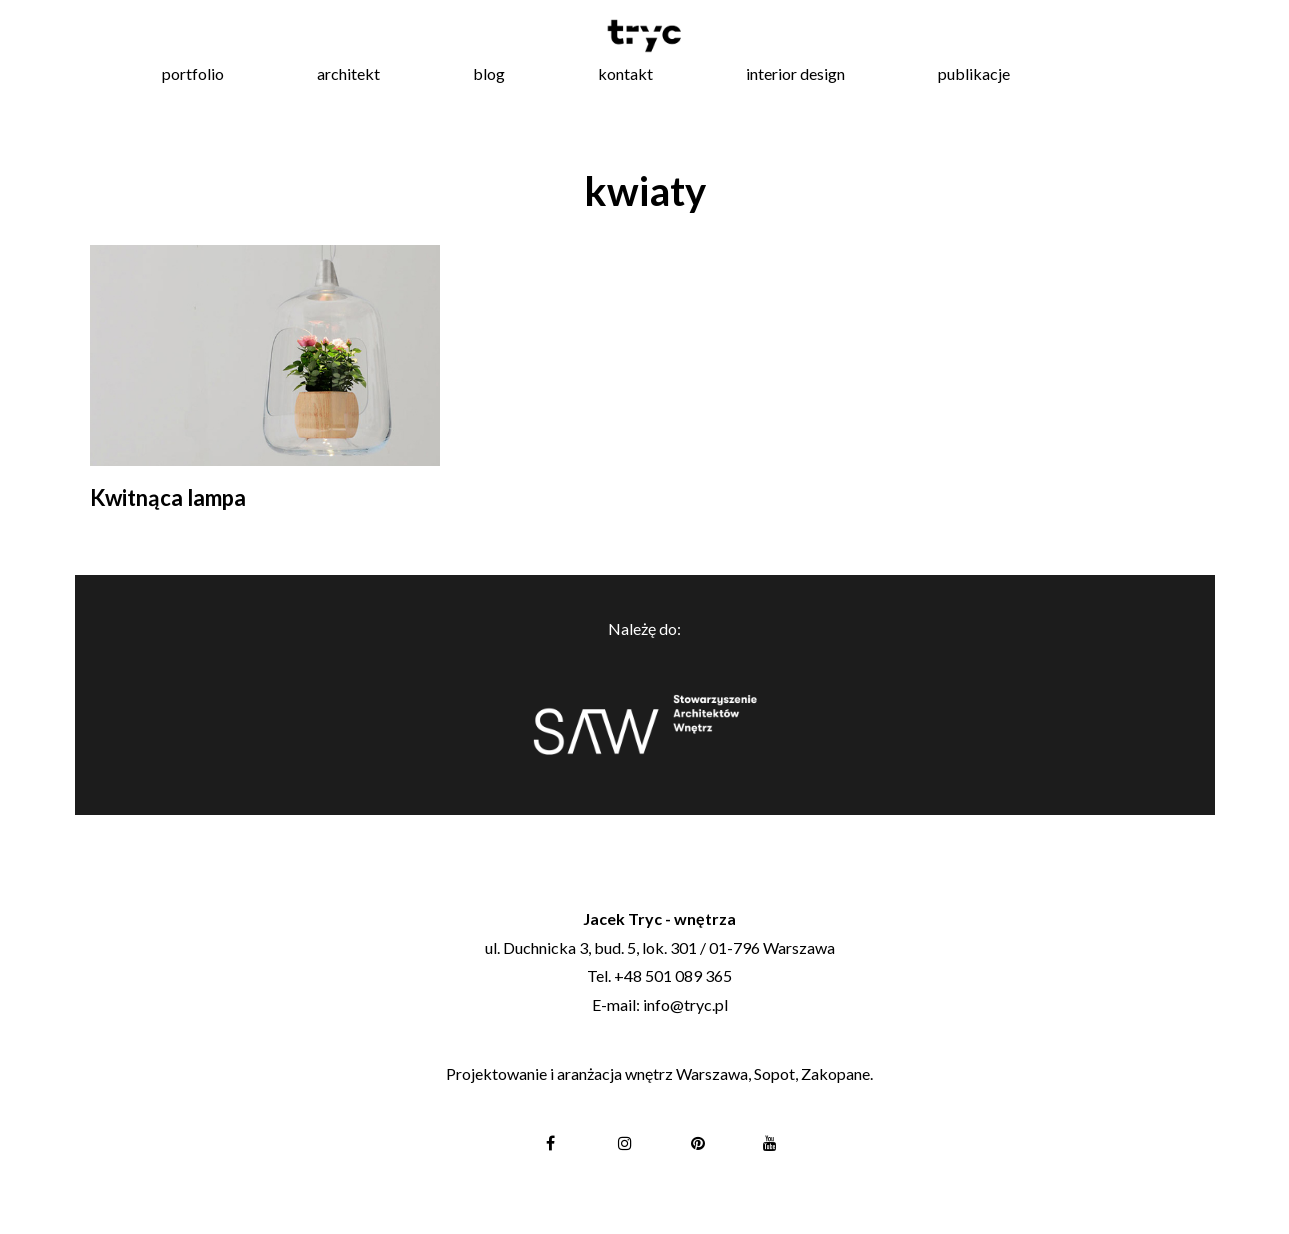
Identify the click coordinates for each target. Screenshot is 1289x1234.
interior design (795, 73)
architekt (348, 73)
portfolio (193, 73)
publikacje (974, 73)
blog (489, 73)
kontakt (625, 73)
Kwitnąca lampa (168, 497)
